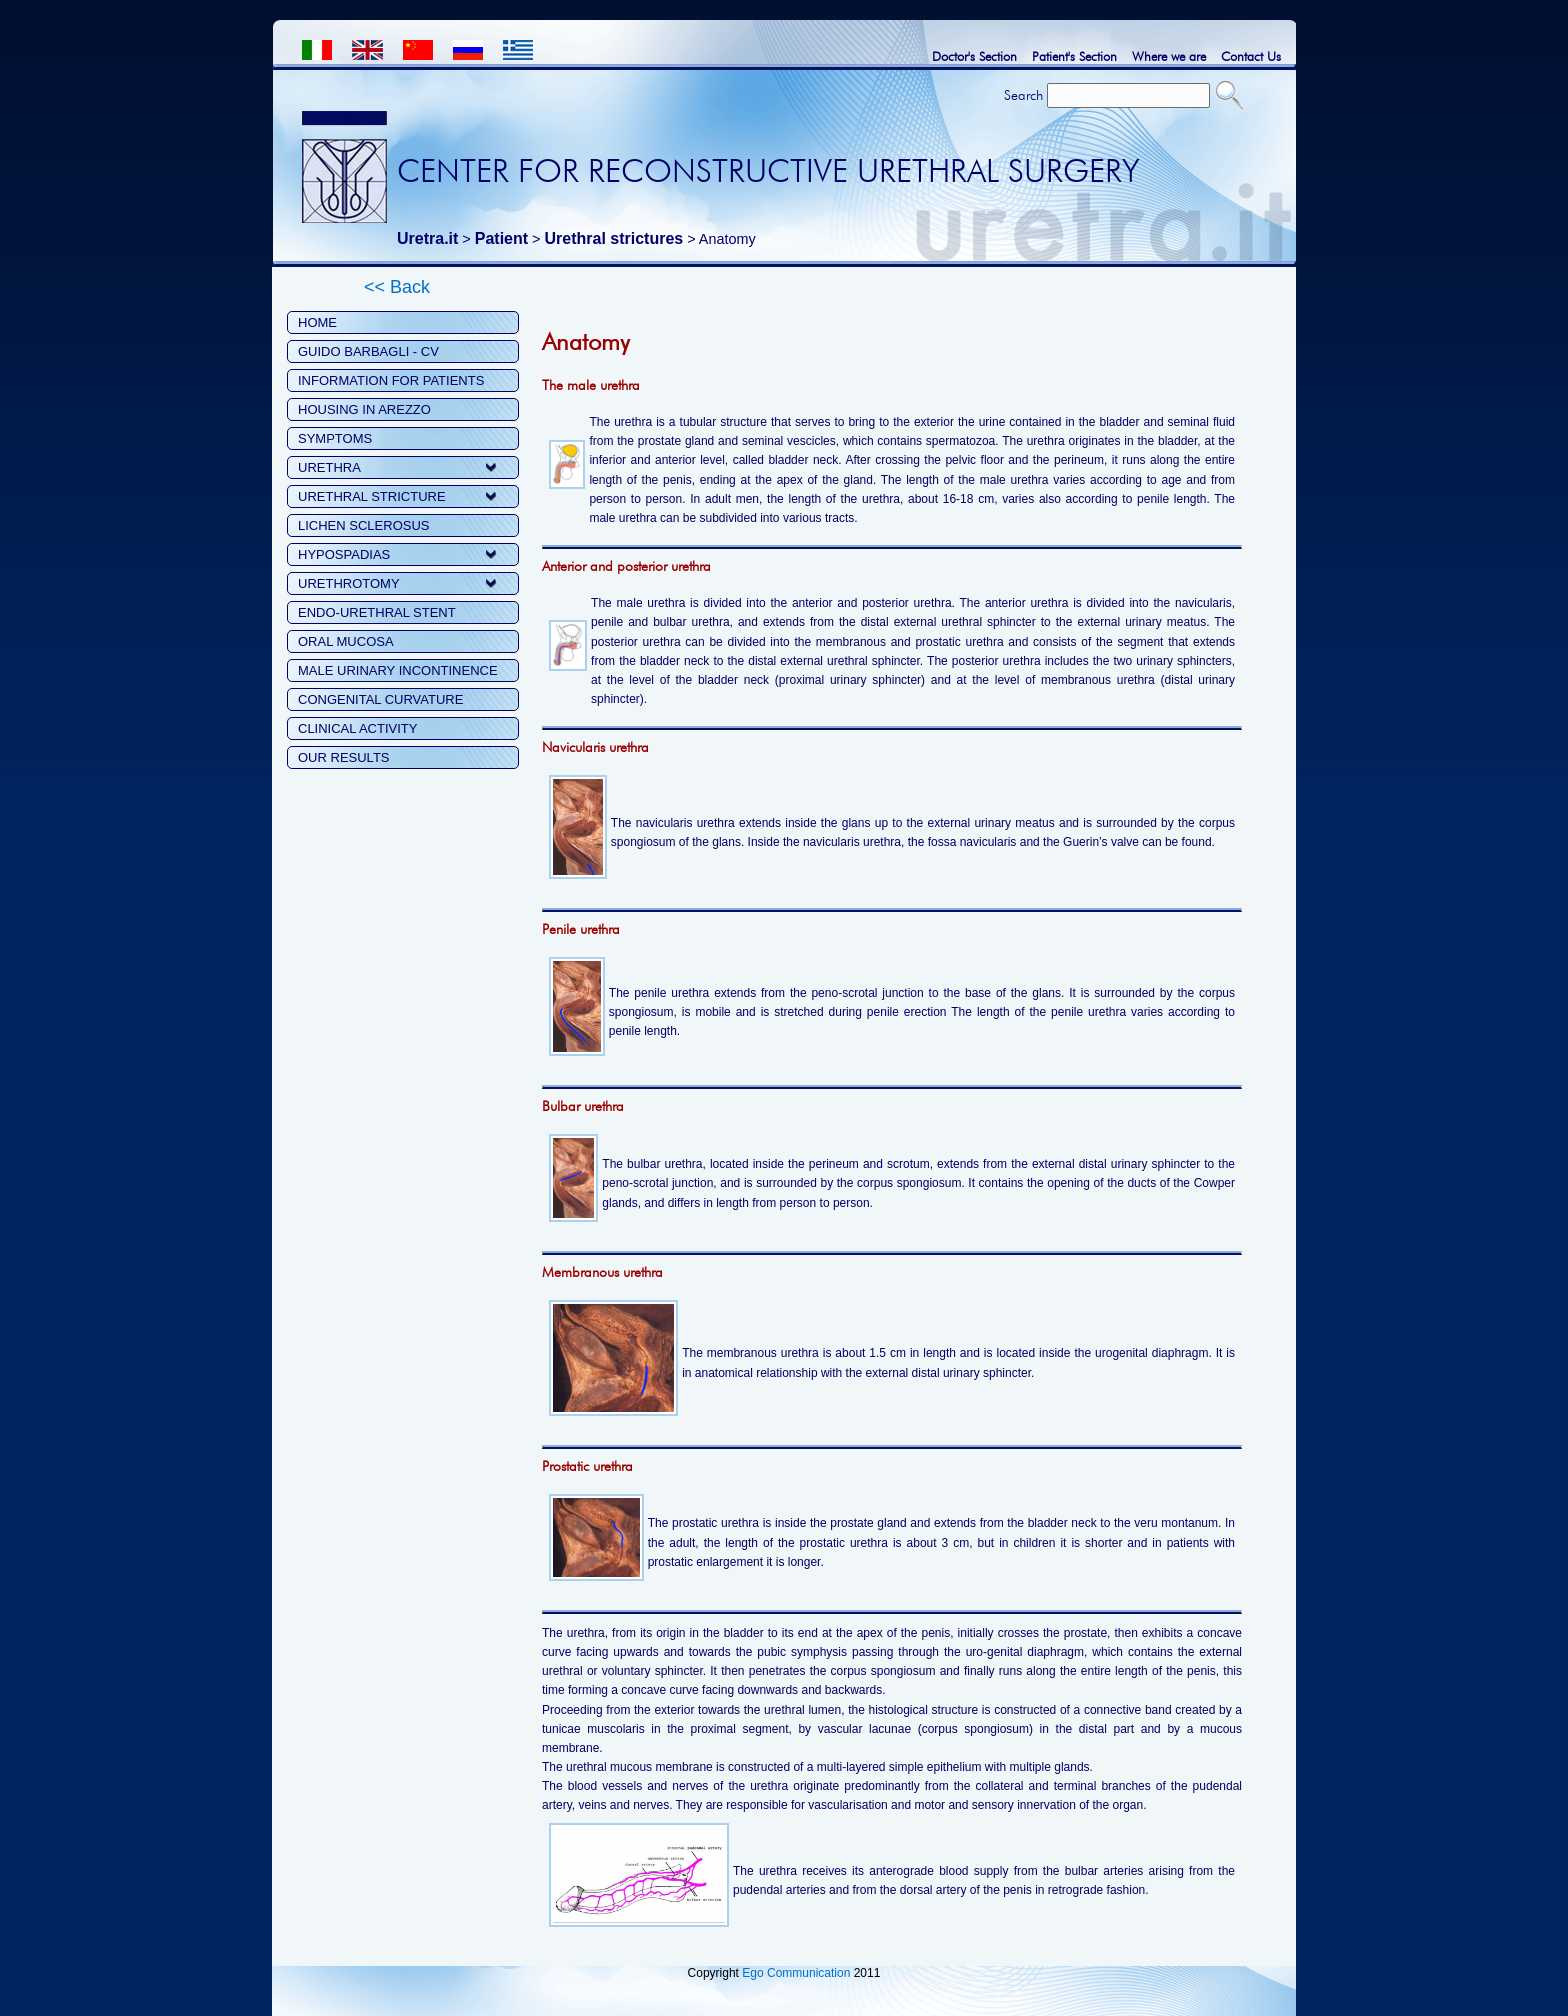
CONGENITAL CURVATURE (380, 699)
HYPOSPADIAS (344, 554)
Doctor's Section (974, 56)
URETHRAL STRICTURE (372, 496)
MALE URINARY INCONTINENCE (398, 670)
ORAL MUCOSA (346, 641)
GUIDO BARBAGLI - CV (368, 351)
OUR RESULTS (344, 757)
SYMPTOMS (335, 438)
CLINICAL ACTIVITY (357, 728)
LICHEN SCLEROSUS (363, 525)
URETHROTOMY (349, 583)
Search (1023, 95)
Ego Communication (796, 1973)
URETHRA (329, 467)
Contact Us (1251, 56)
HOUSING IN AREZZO (364, 409)
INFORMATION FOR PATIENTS (391, 380)
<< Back (397, 287)
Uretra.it (427, 238)
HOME (317, 322)
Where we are (1169, 56)
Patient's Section (1074, 56)
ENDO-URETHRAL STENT (377, 612)
